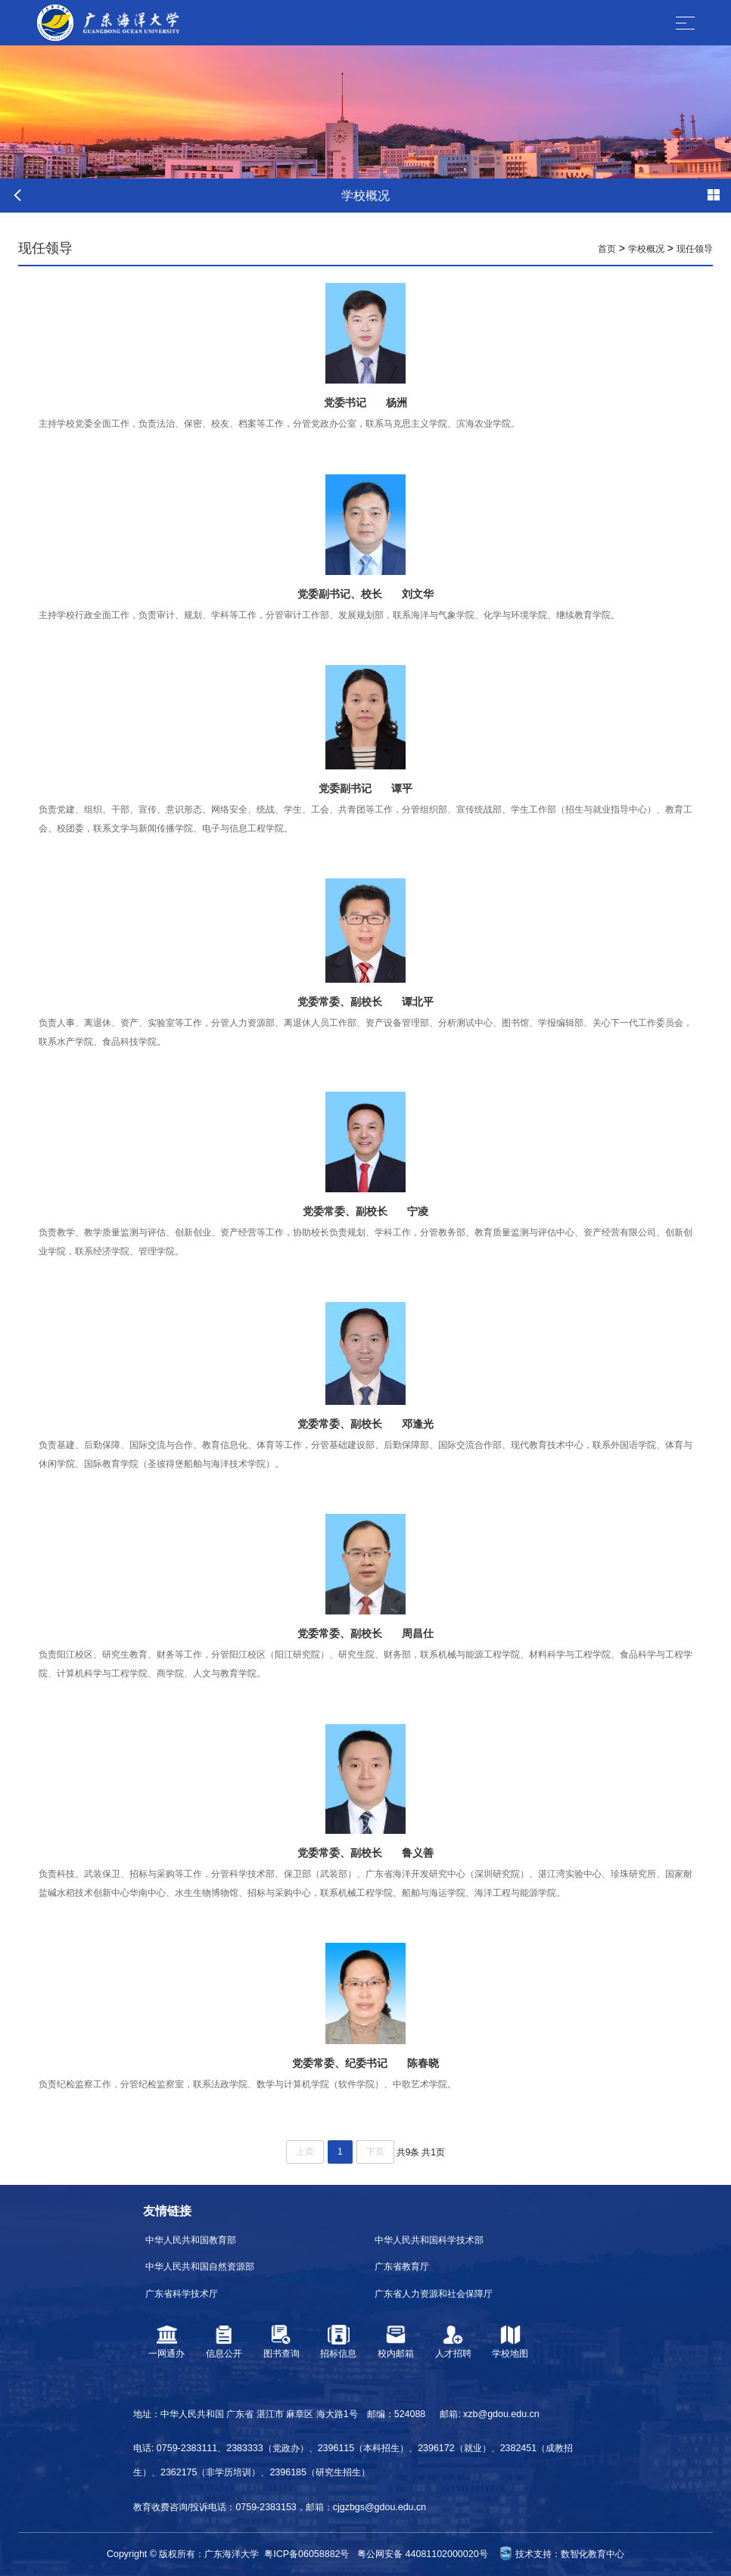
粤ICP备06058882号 (306, 2554)
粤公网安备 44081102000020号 (422, 2554)
